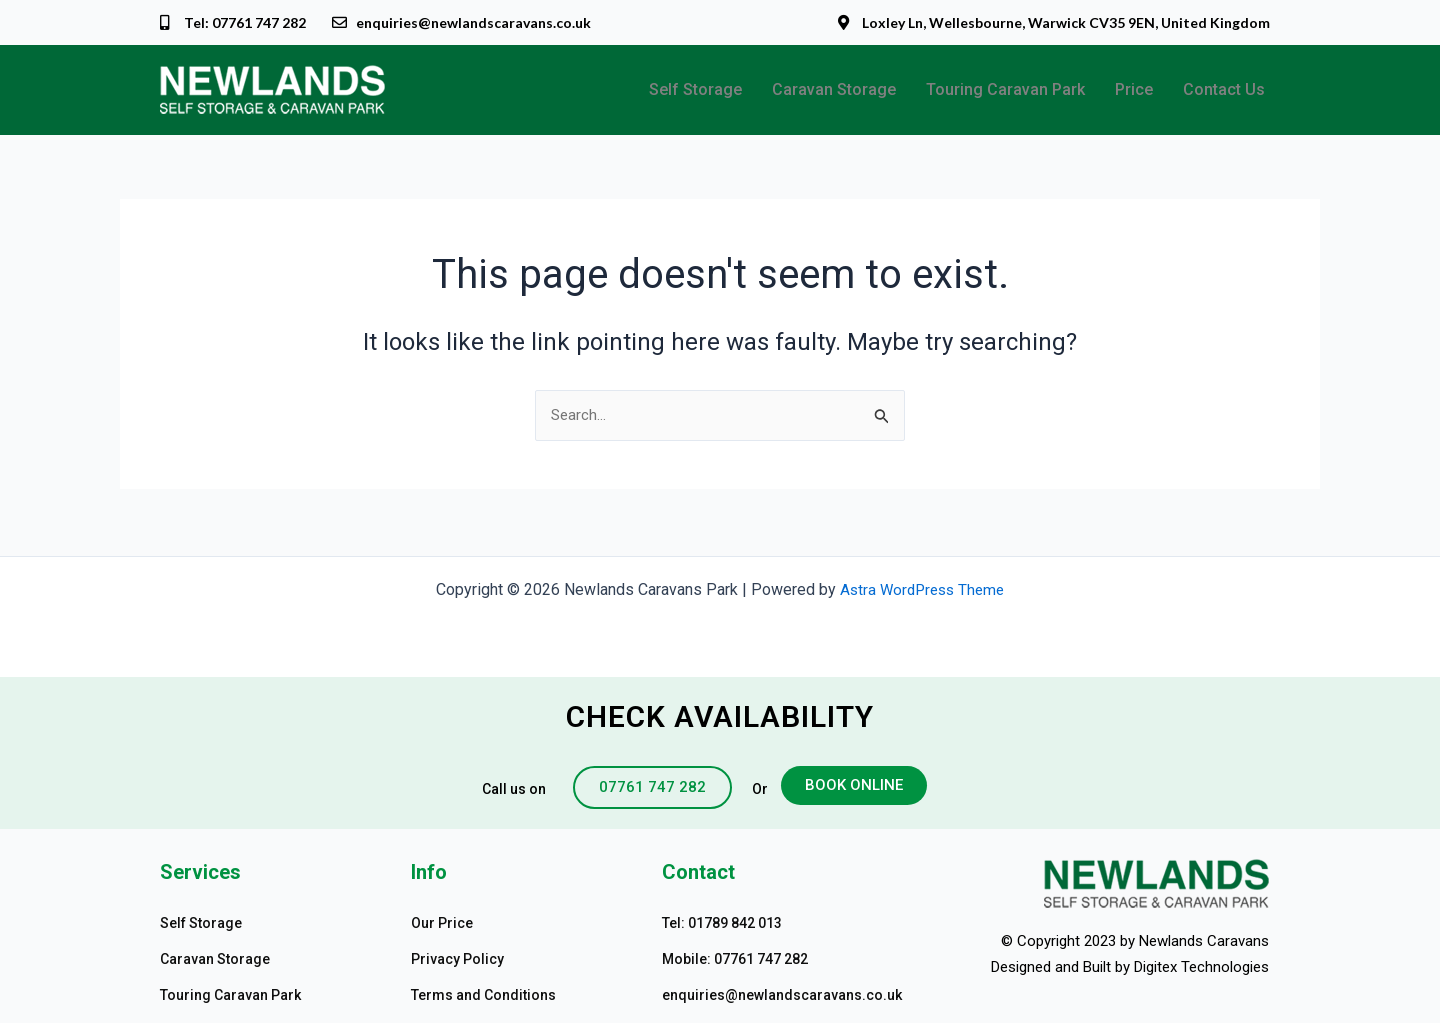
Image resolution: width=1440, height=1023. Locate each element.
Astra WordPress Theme (922, 589)
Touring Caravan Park (1005, 90)
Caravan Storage (834, 90)
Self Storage (695, 90)
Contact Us (1224, 90)
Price (1134, 90)
